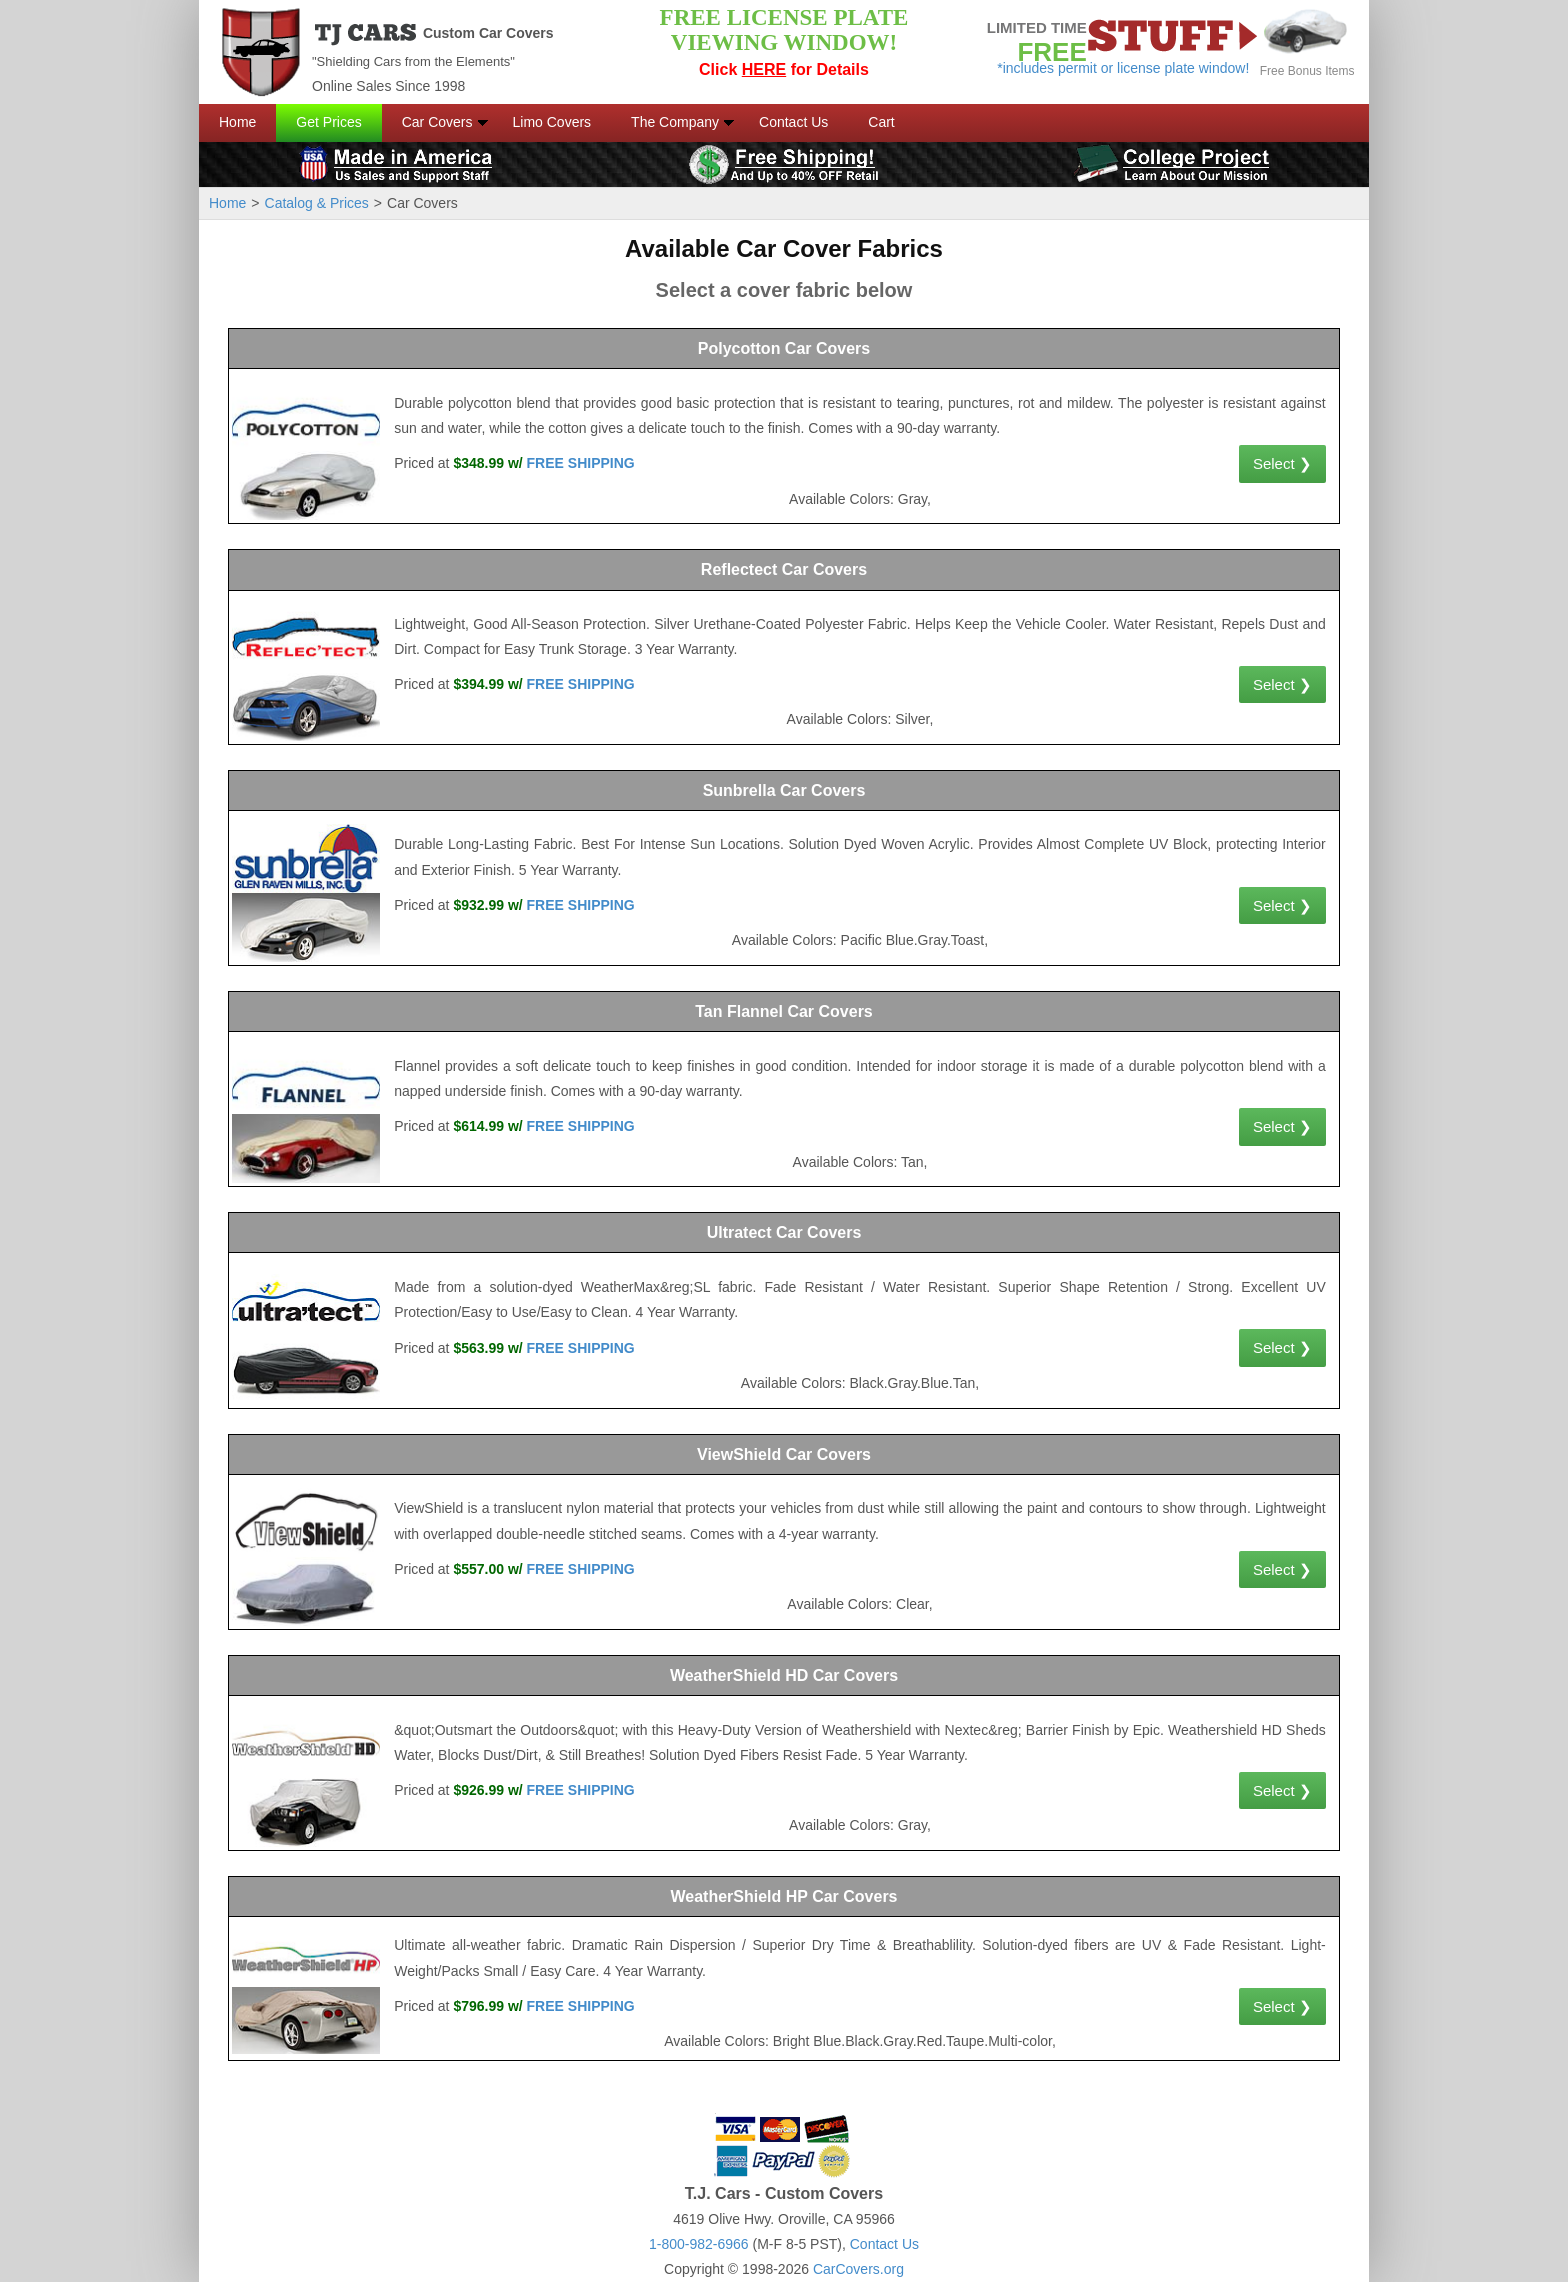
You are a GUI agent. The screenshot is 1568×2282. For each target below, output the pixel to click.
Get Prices (328, 122)
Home (237, 122)
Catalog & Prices (317, 203)
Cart (881, 122)
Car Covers (437, 122)
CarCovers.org (858, 2269)
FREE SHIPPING (581, 463)
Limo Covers (552, 122)
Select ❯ (1282, 463)
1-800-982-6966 (699, 2244)
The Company (675, 122)
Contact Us (793, 122)
